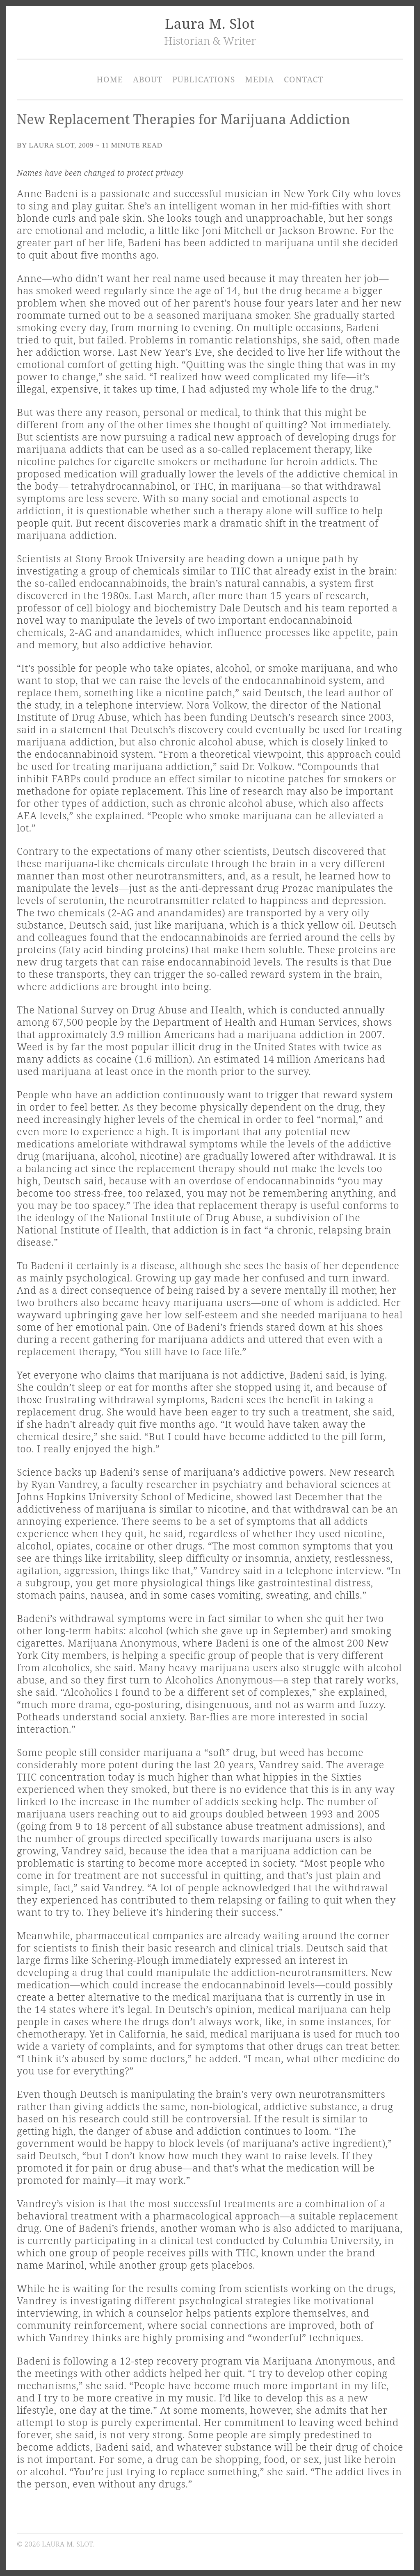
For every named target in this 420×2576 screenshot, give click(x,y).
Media (259, 79)
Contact (303, 79)
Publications (203, 79)
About (147, 79)
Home (110, 79)
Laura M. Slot (210, 23)
